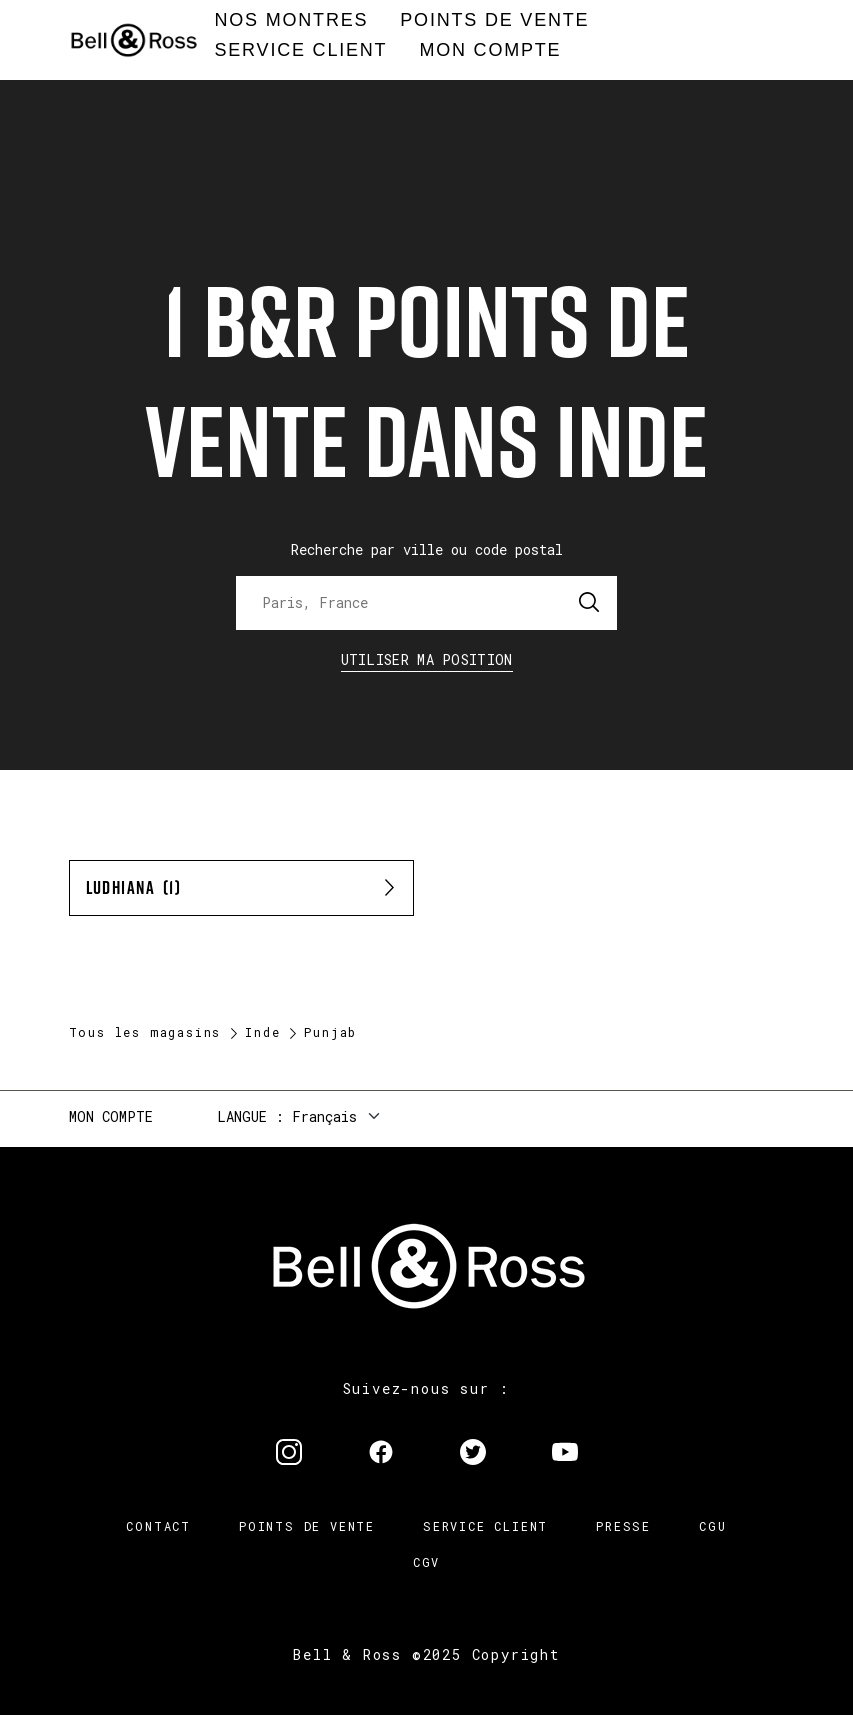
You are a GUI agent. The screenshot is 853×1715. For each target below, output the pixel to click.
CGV (426, 1562)
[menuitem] (292, 21)
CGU (712, 1526)
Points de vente (307, 1526)
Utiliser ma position (427, 659)
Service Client (485, 1526)
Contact (158, 1526)
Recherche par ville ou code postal (427, 549)
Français (324, 1116)
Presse (623, 1526)
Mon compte (111, 1116)
